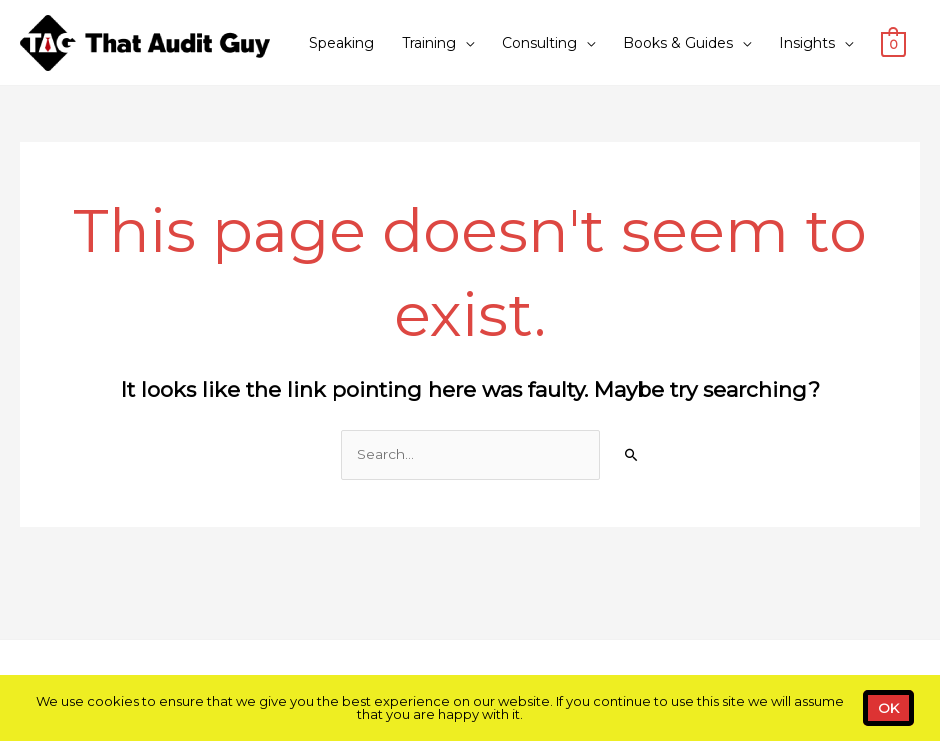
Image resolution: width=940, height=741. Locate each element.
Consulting (539, 43)
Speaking (341, 43)
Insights (807, 43)
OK (888, 708)
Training (429, 43)
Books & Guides (678, 43)
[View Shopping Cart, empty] (893, 43)
